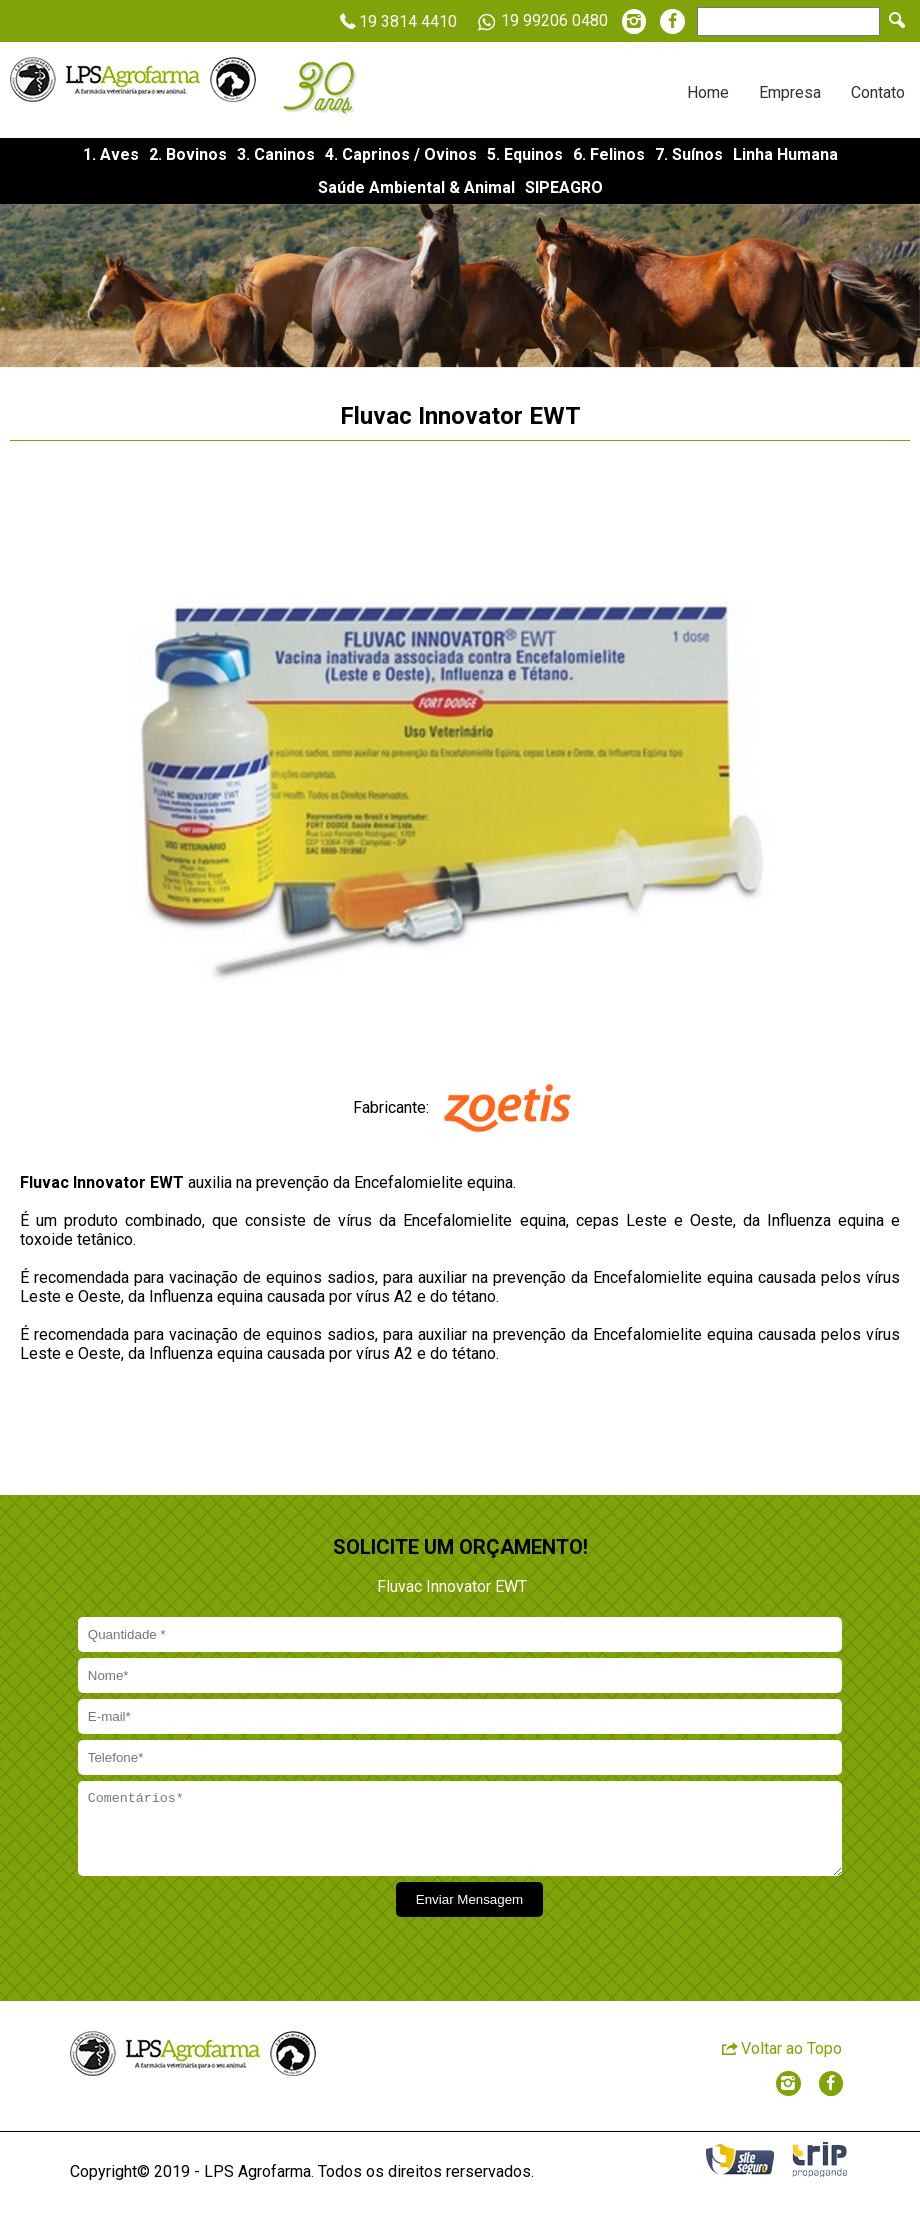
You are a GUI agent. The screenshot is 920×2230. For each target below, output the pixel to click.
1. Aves (111, 154)
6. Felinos (609, 154)
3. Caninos (276, 154)
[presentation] (227, 1933)
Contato (878, 92)
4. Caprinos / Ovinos (401, 154)
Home (708, 92)
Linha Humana (785, 154)
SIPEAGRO (564, 187)
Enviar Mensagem (469, 1914)
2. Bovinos (188, 154)
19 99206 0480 (539, 22)
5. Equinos (525, 154)
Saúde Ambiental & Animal (416, 187)
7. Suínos (689, 154)
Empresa (790, 92)
